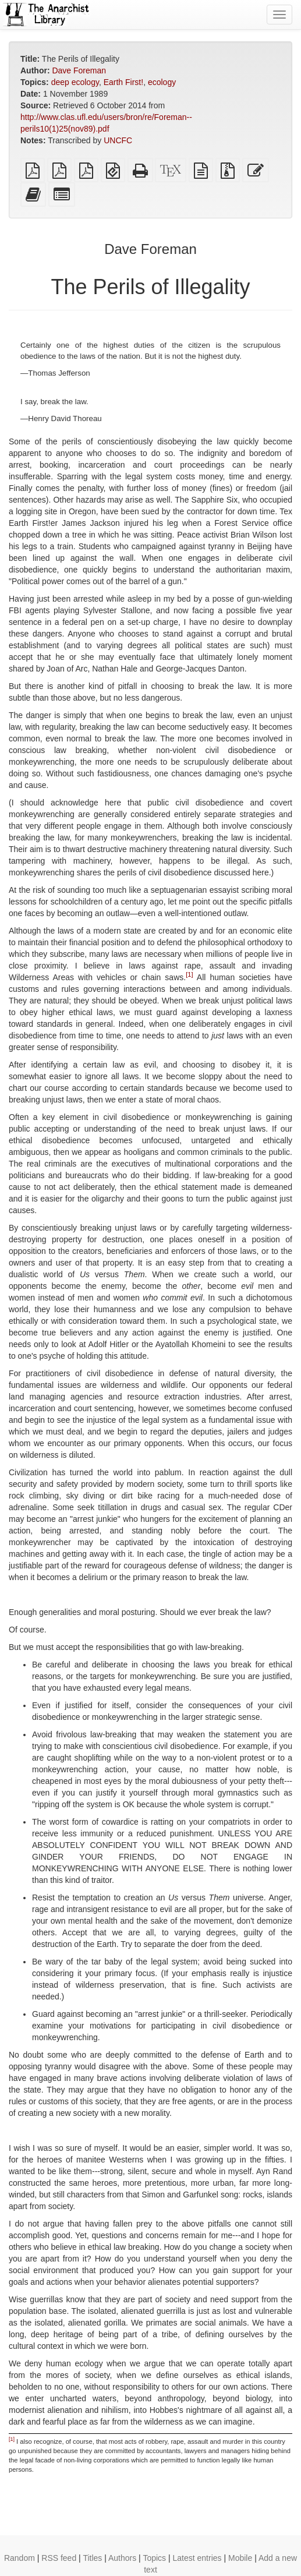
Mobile (240, 2558)
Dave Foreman (79, 70)
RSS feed (58, 2558)
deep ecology (75, 82)
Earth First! (123, 82)
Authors (122, 2558)
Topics (154, 2558)
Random (19, 2558)
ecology (162, 82)
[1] (189, 974)
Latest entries (197, 2558)
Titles (92, 2558)
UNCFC (118, 140)
